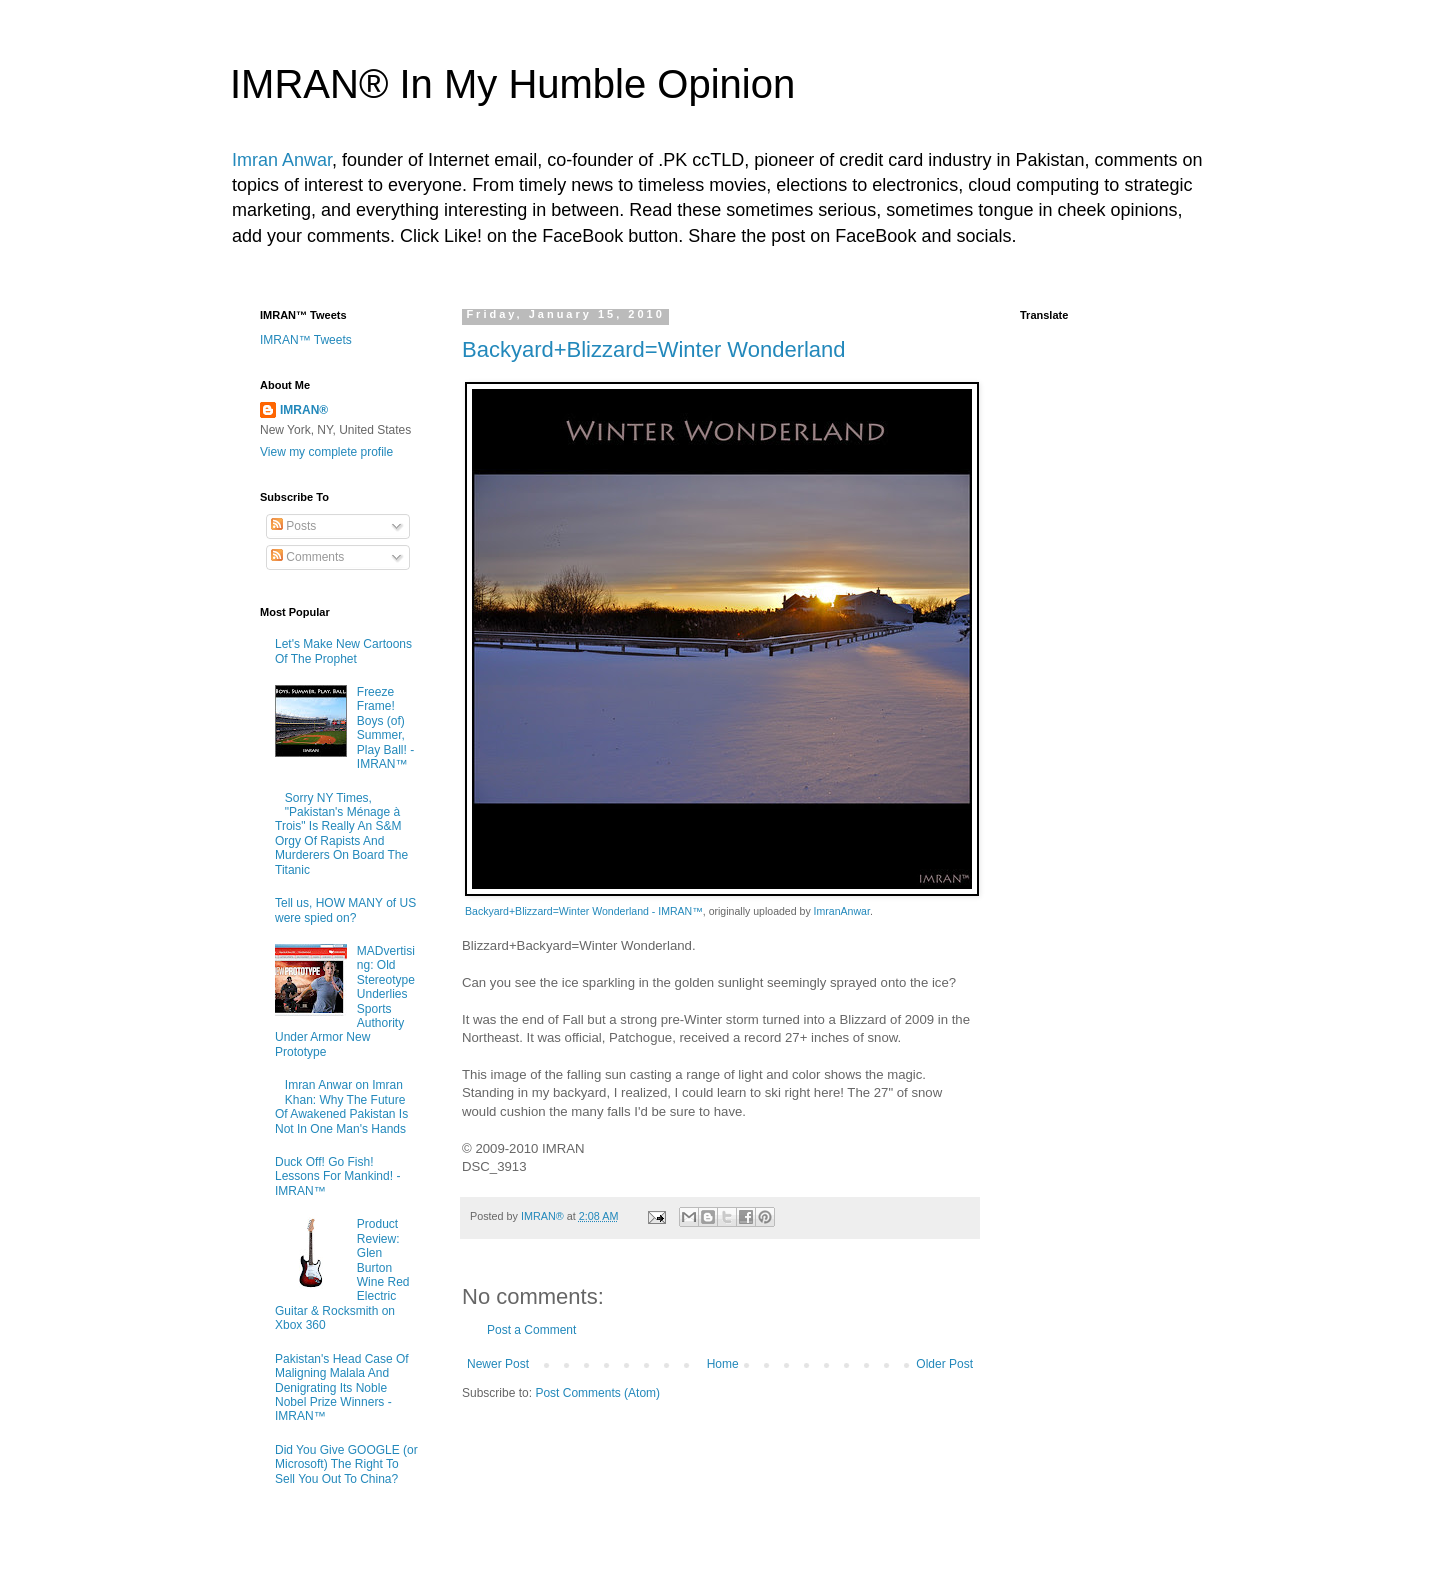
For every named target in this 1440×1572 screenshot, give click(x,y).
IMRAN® (304, 410)
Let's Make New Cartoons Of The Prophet (343, 651)
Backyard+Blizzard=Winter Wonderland (654, 349)
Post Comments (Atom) (597, 1393)
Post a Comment (531, 1330)
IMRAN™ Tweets (306, 340)
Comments (307, 557)
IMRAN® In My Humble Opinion (512, 84)
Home (723, 1364)
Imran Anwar (282, 160)
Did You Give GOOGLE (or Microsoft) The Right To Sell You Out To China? (346, 1464)
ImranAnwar (842, 911)
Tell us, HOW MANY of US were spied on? (345, 910)
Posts (293, 526)
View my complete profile (326, 452)
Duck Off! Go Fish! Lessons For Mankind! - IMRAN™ (337, 1176)
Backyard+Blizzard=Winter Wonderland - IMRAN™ (584, 911)
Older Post (944, 1364)
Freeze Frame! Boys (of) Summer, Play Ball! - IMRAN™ (385, 728)
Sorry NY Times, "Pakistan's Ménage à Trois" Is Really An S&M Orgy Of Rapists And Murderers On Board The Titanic (341, 834)
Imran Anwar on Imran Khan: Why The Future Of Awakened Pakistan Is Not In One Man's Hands (341, 1106)
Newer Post (498, 1364)
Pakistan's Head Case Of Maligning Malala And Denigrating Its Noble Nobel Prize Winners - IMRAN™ (342, 1388)
